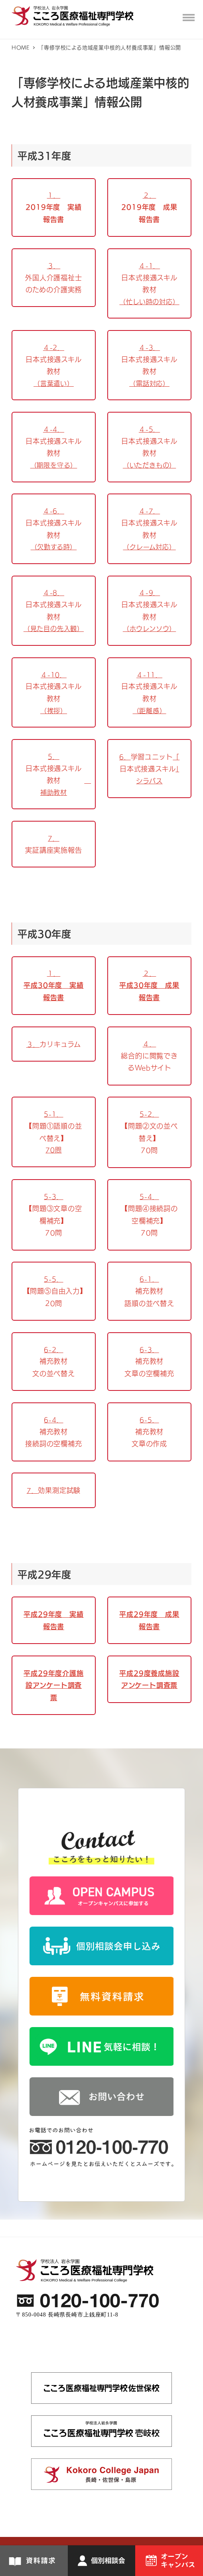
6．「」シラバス (149, 768)
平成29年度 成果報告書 (149, 1620)
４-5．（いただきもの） (149, 446)
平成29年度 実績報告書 (53, 1620)
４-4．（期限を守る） (54, 446)
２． (149, 973)
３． (53, 1044)
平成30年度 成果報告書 (149, 991)
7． (54, 1490)
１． (54, 973)
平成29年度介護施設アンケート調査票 (53, 1685)
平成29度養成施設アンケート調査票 (149, 1679)
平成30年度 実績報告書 (53, 991)
